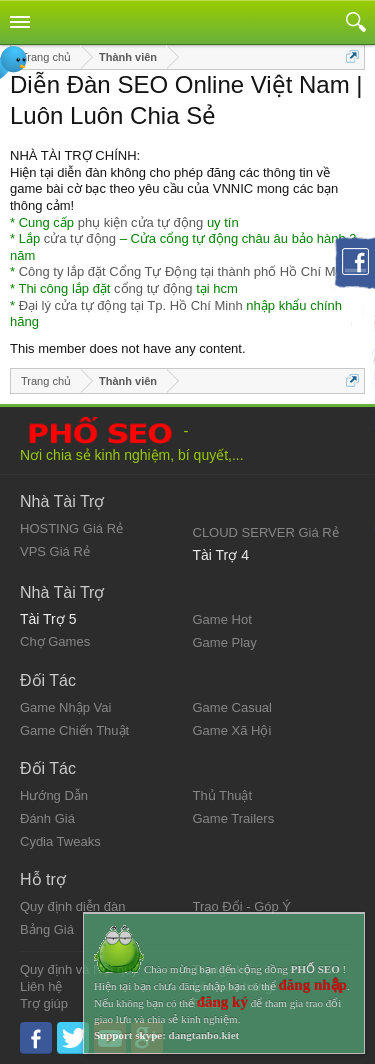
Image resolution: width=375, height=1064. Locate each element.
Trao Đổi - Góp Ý (242, 906)
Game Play (225, 642)
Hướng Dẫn (54, 795)
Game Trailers (234, 818)
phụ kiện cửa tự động (141, 222)
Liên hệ (41, 986)
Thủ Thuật (223, 795)
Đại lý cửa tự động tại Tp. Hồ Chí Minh (131, 305)
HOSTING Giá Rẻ (71, 528)
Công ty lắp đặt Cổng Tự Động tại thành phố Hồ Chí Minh (186, 271)
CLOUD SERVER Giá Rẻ (266, 532)
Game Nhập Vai (65, 707)
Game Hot (222, 619)
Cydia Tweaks (60, 841)
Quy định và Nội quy (79, 969)
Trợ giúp (44, 1003)
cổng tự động (153, 288)
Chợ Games (55, 641)
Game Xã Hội (232, 730)
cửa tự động (80, 238)
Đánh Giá (47, 818)
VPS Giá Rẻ (55, 551)
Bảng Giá (47, 929)
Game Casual (232, 707)
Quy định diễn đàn (72, 906)
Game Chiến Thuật (74, 730)
